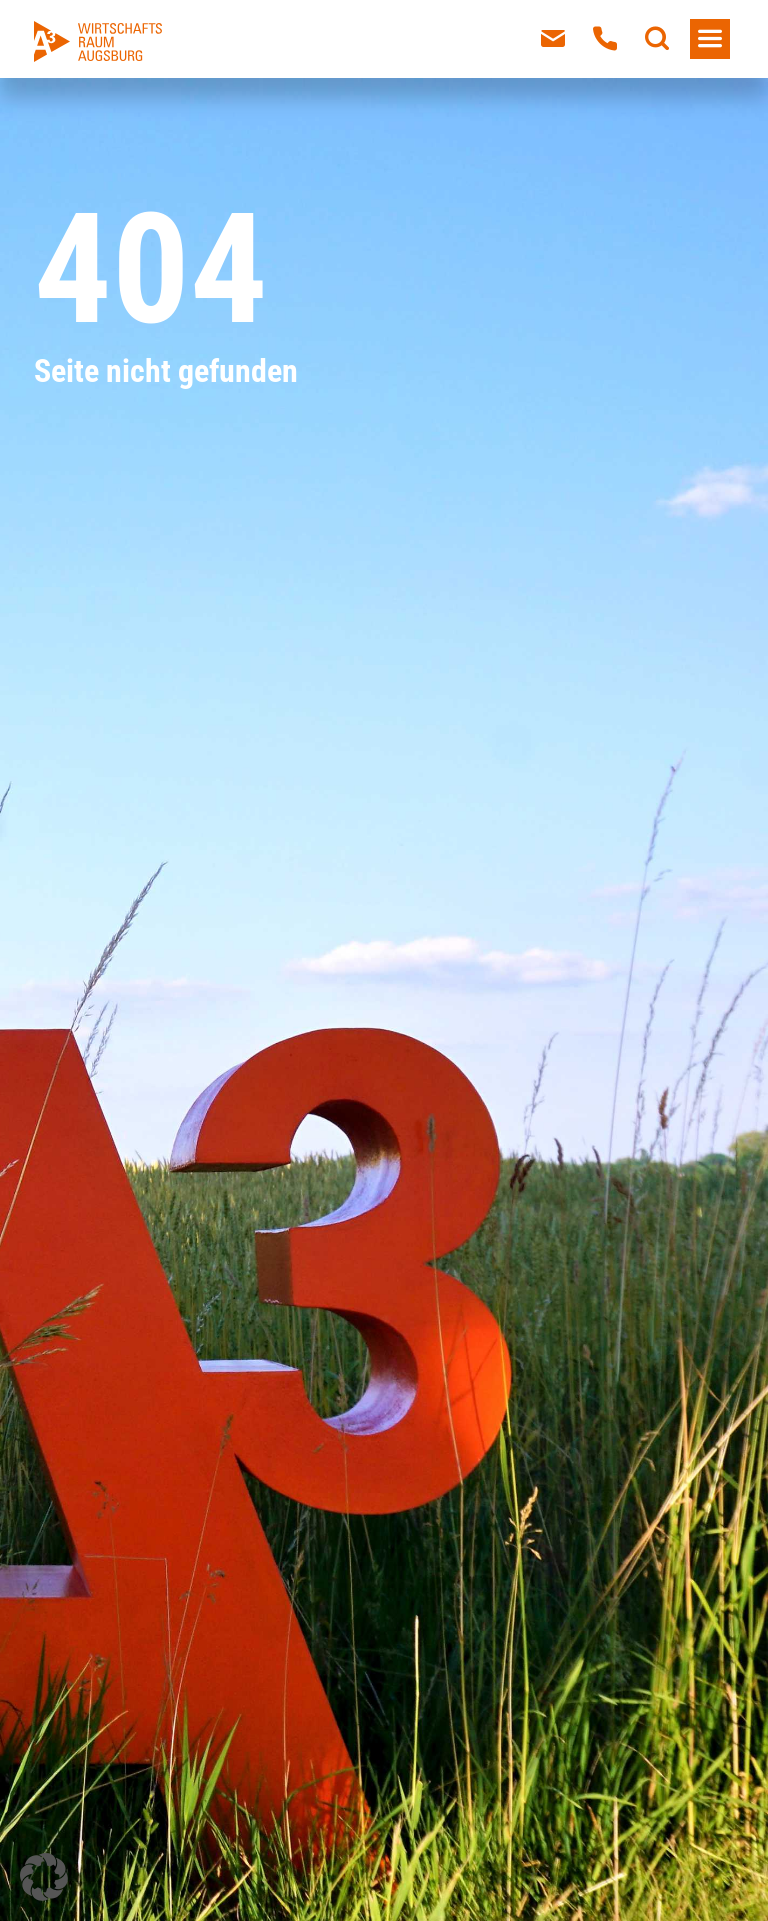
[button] (44, 1877)
